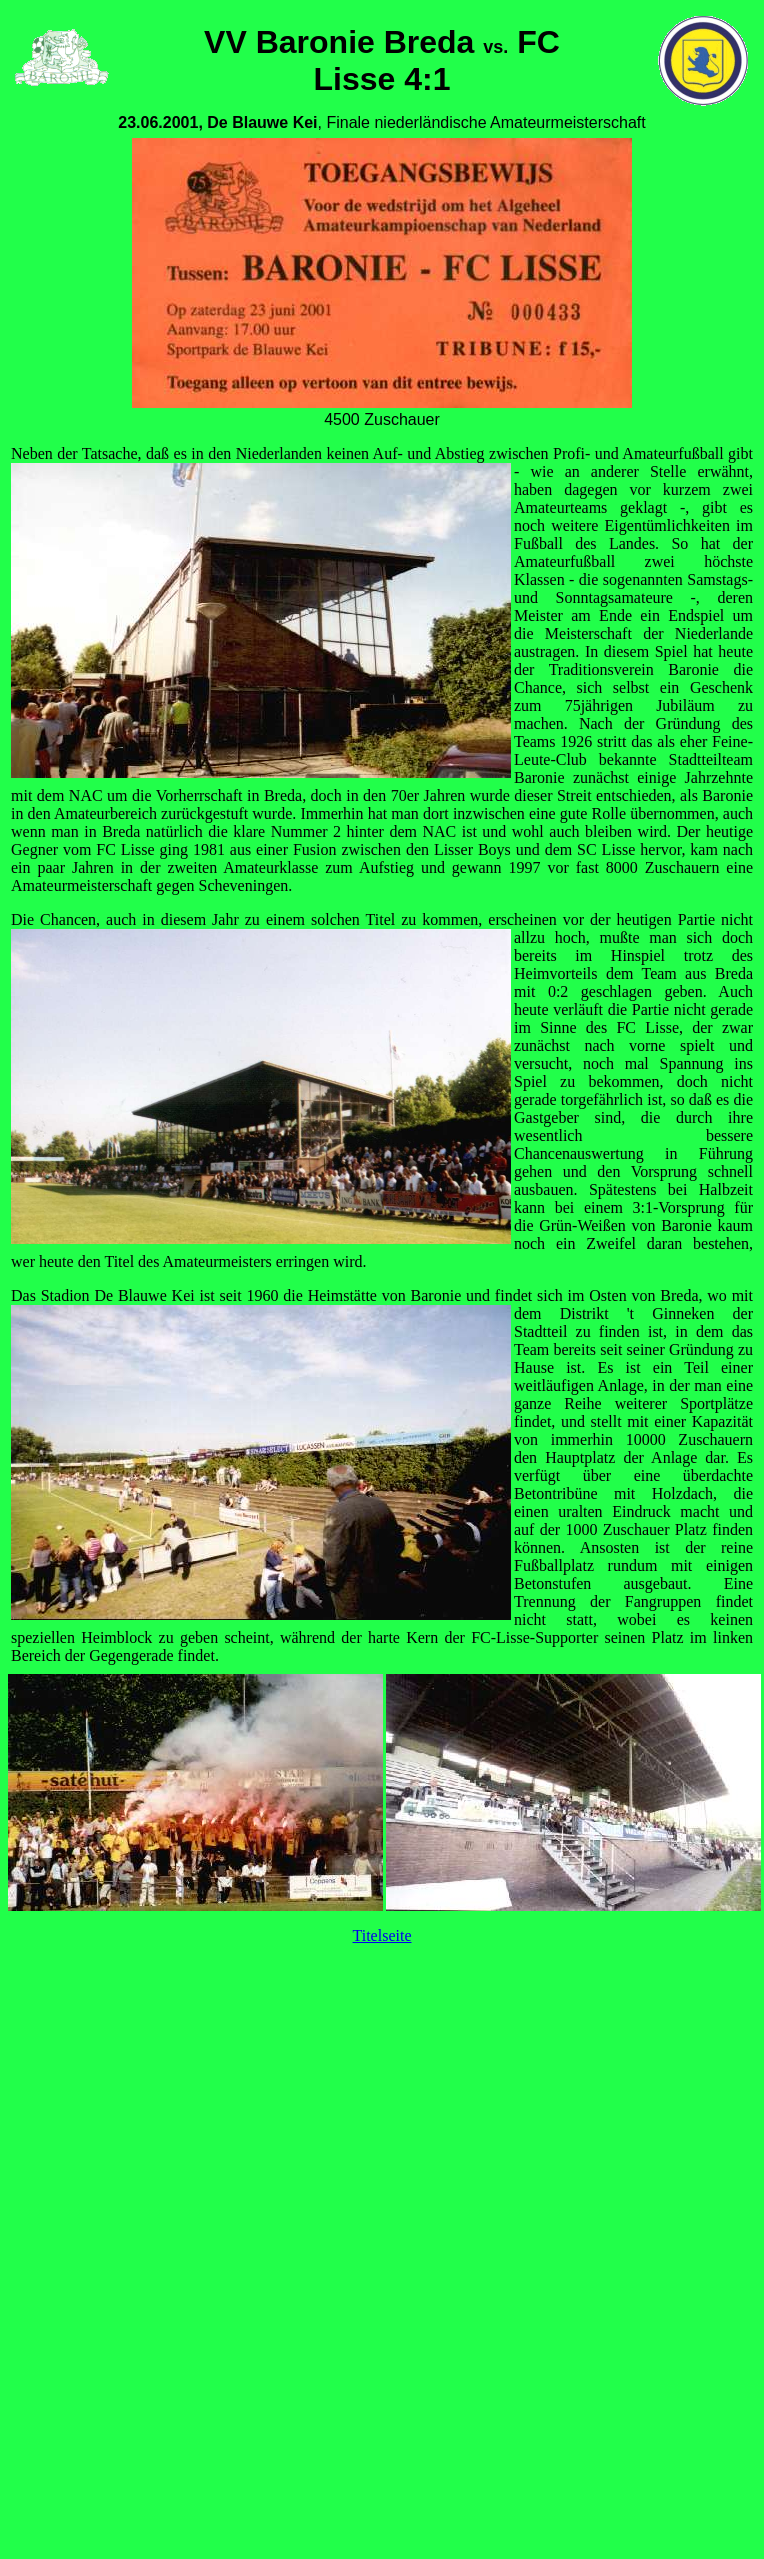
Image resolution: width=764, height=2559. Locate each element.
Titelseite (382, 1935)
